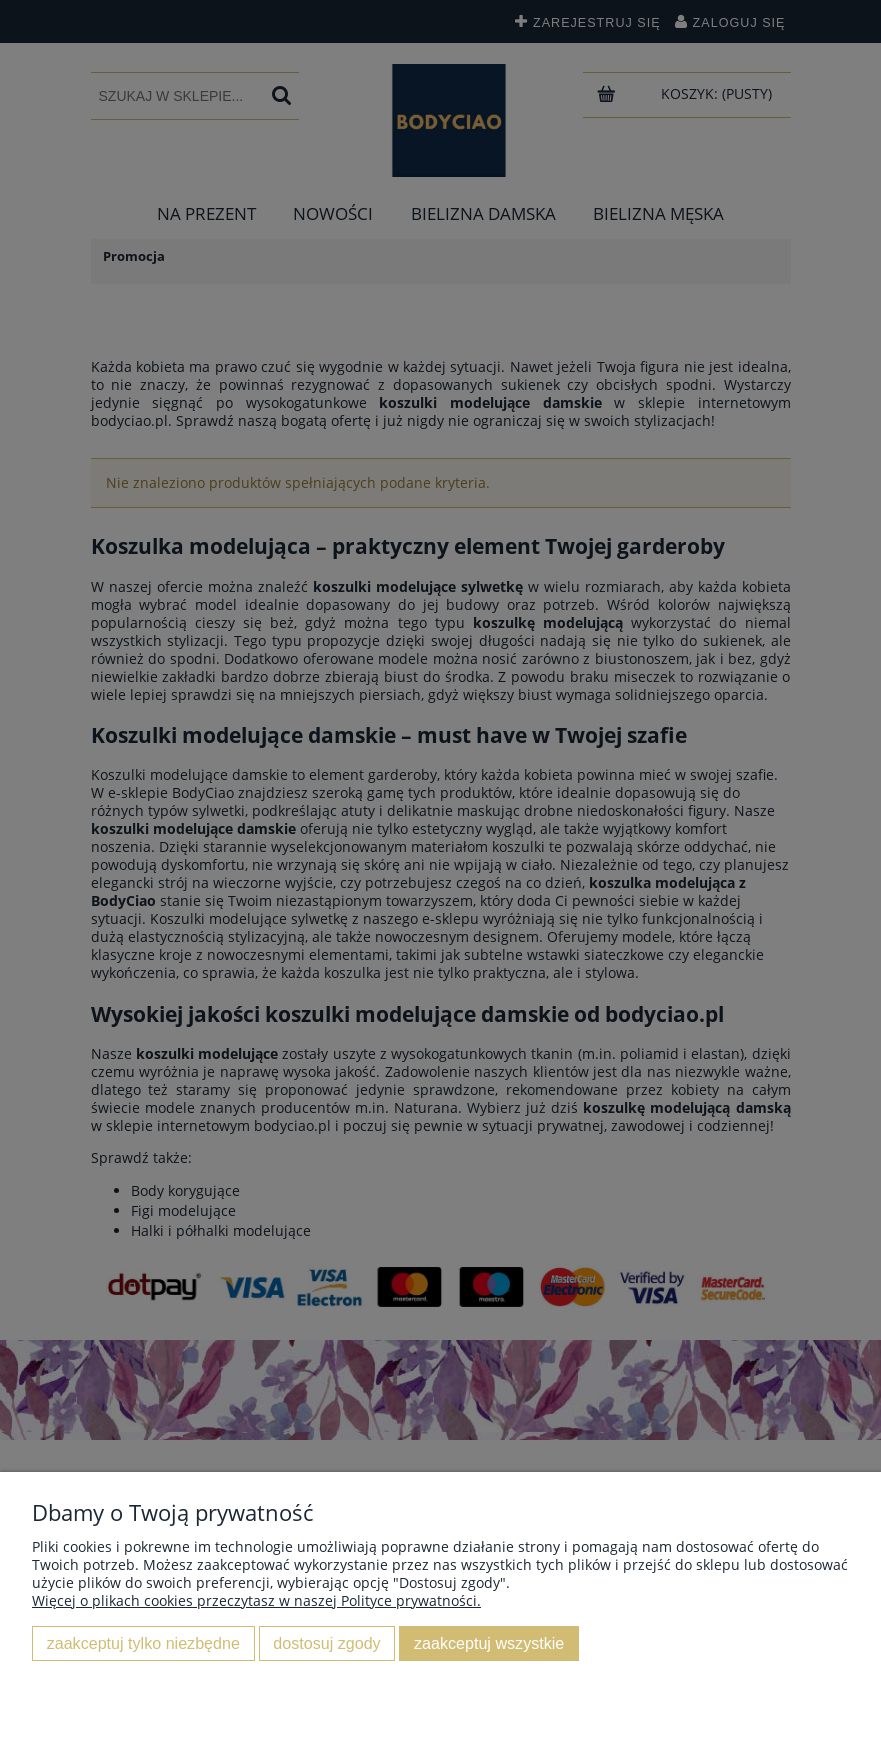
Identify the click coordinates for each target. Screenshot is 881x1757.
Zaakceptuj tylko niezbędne (143, 1643)
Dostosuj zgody (326, 1643)
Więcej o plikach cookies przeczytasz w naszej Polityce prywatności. (256, 1600)
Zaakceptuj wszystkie (489, 1643)
